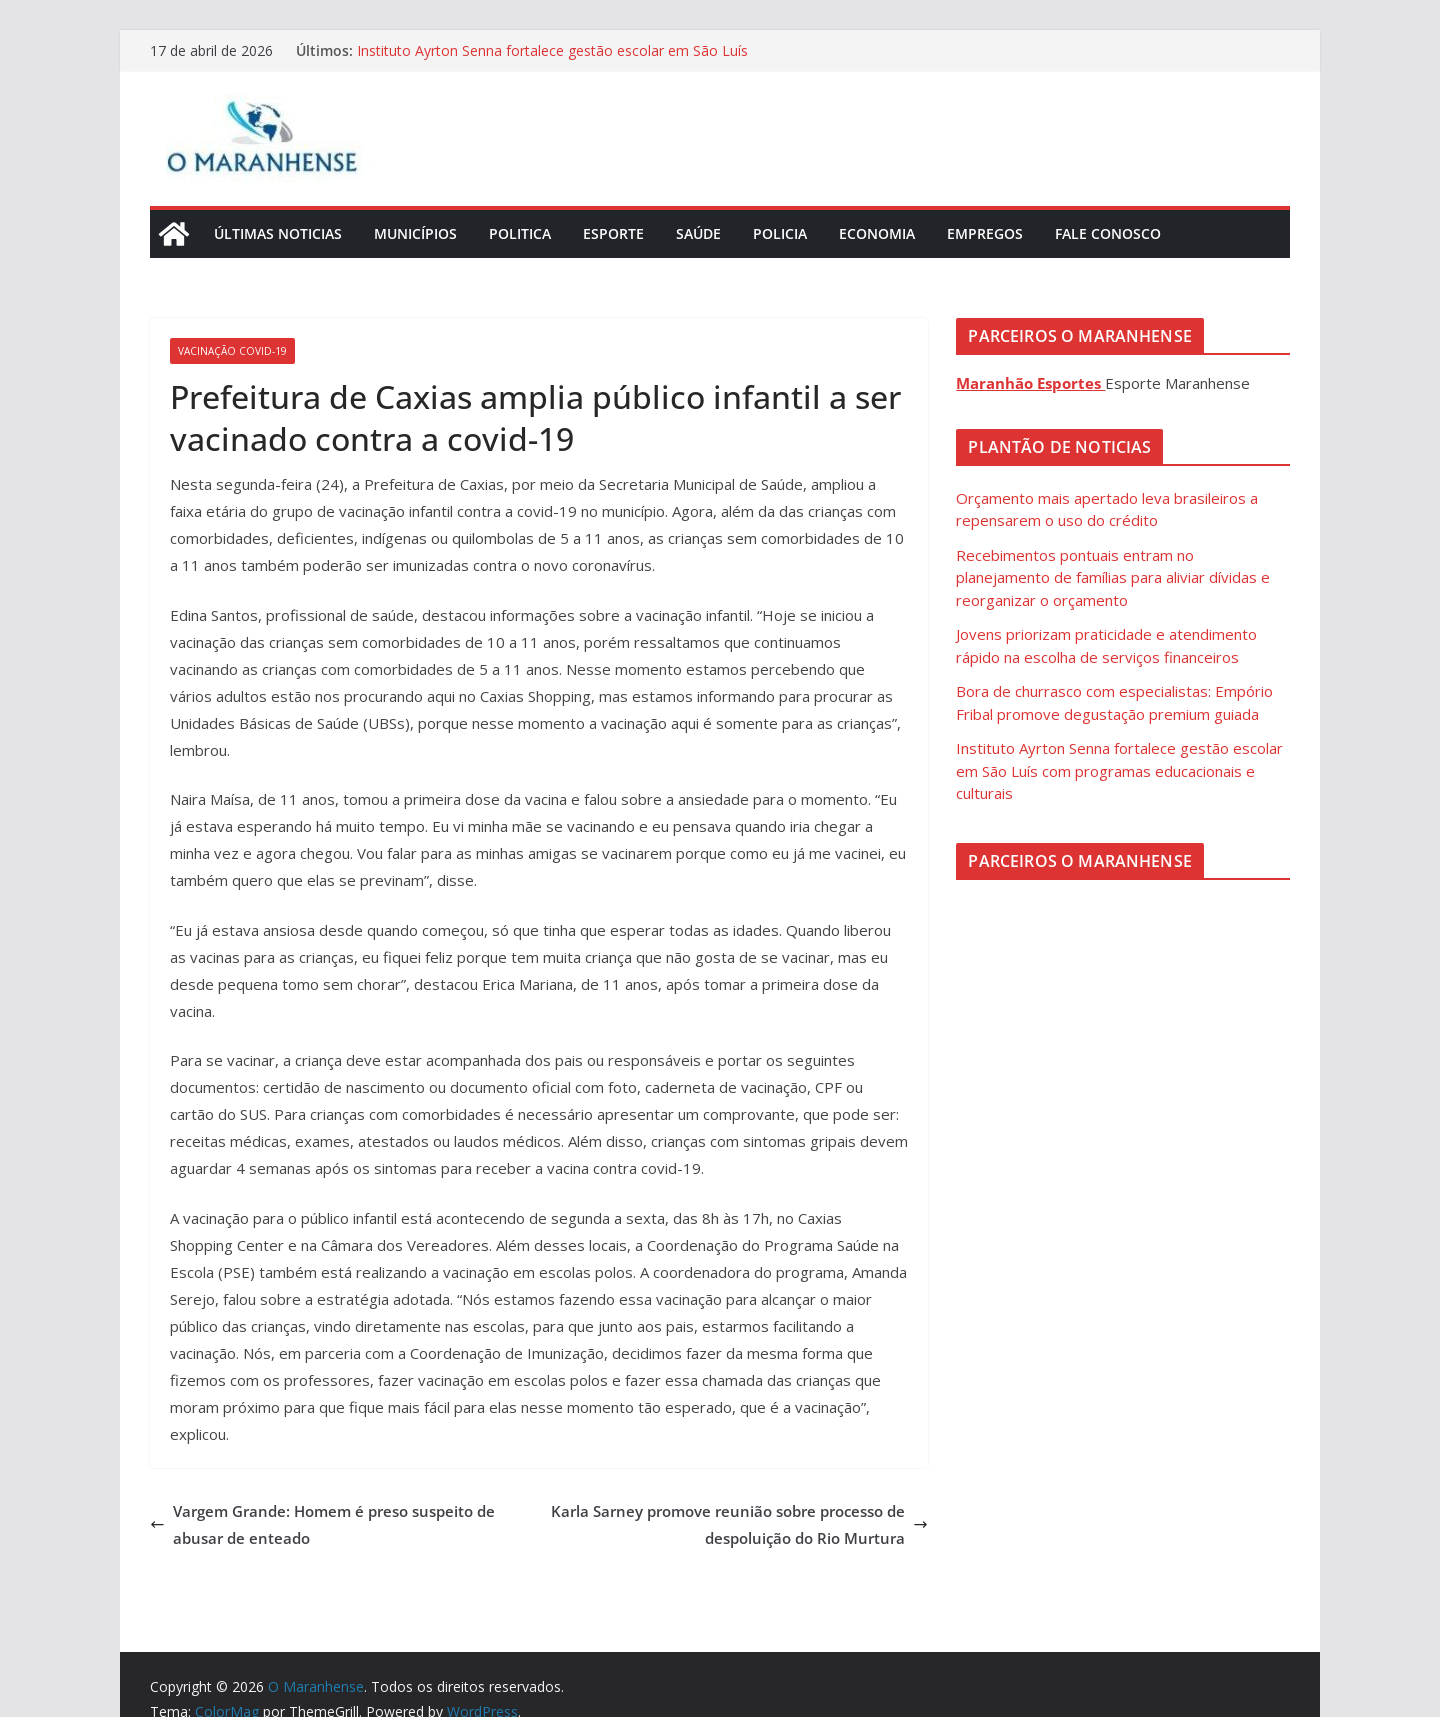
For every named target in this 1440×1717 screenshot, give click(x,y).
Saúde (698, 233)
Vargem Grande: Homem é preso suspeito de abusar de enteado (322, 1524)
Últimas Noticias (278, 233)
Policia (780, 233)
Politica (520, 233)
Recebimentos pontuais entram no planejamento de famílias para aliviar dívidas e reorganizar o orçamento (1113, 577)
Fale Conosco (1108, 233)
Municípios (415, 233)
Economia (877, 233)
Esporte (613, 233)
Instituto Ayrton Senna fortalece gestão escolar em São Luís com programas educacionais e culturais (552, 60)
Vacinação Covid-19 (232, 351)
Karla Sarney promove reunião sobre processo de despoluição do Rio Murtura (739, 1524)
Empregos (985, 233)
